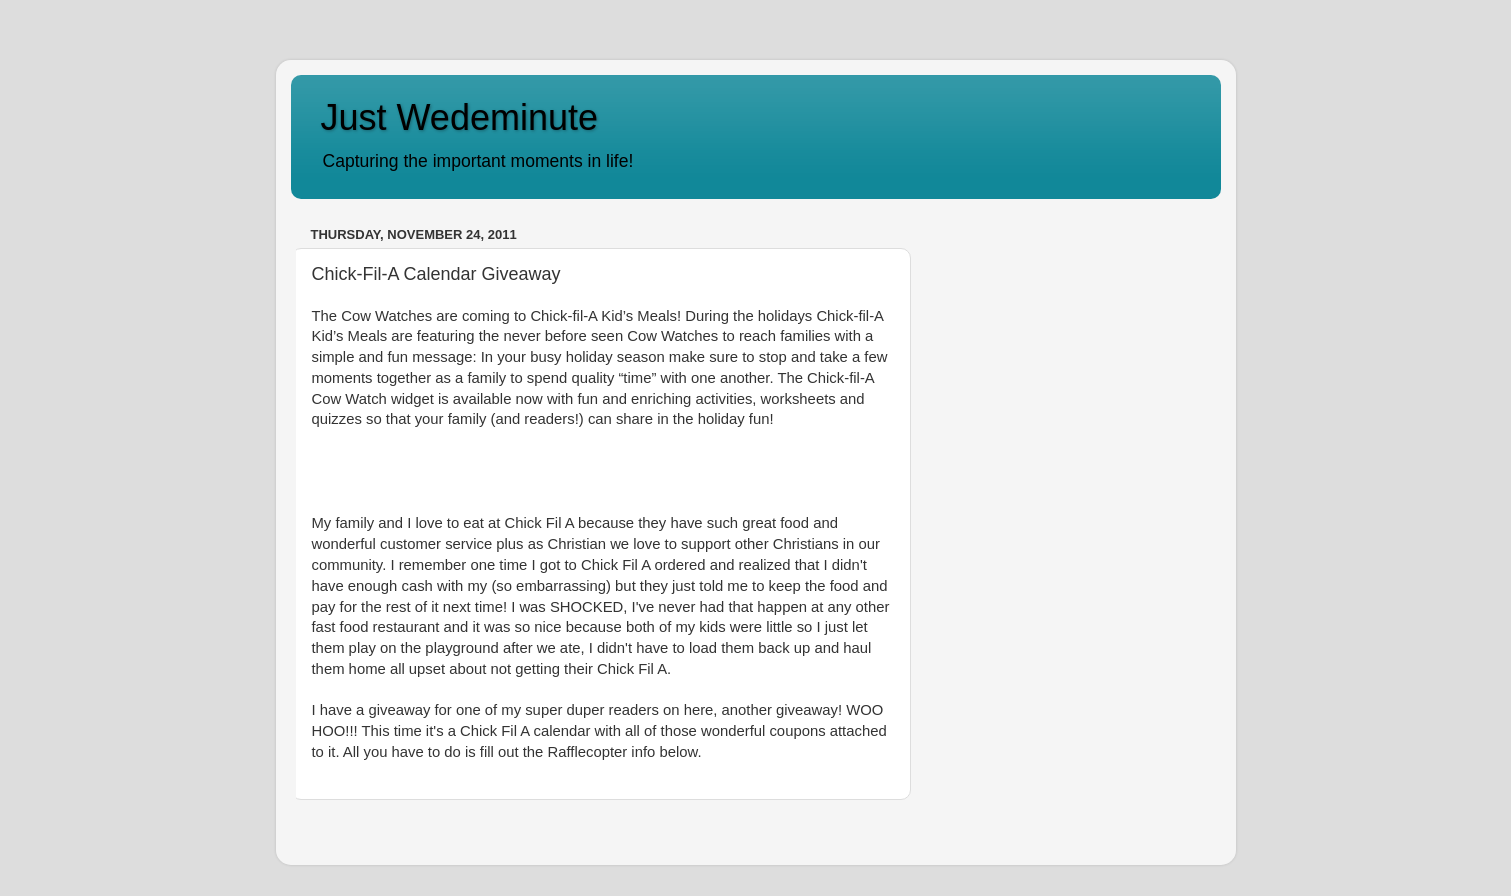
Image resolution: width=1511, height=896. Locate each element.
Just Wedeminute (459, 117)
